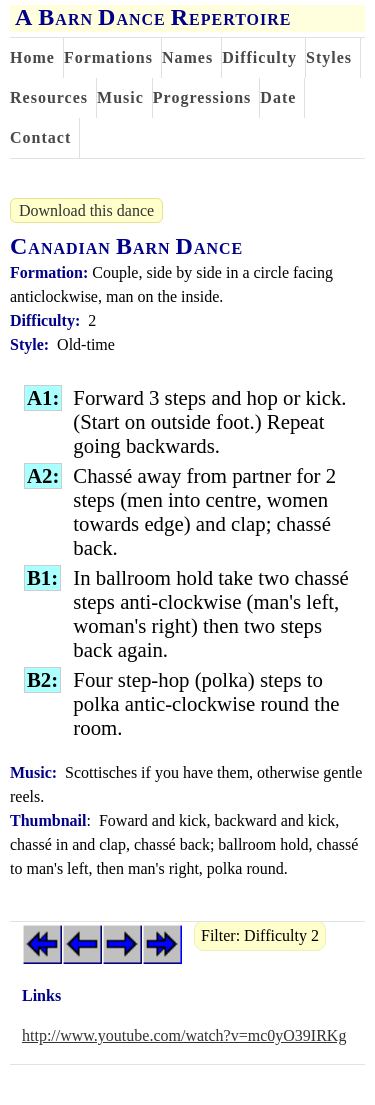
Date (278, 97)
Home (32, 57)
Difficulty (259, 57)
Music (120, 97)
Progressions (202, 97)
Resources (49, 97)
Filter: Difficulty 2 (260, 935)
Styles (329, 57)
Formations (108, 57)
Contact (40, 137)
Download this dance (86, 210)
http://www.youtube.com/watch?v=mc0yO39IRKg (184, 1035)
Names (187, 57)
